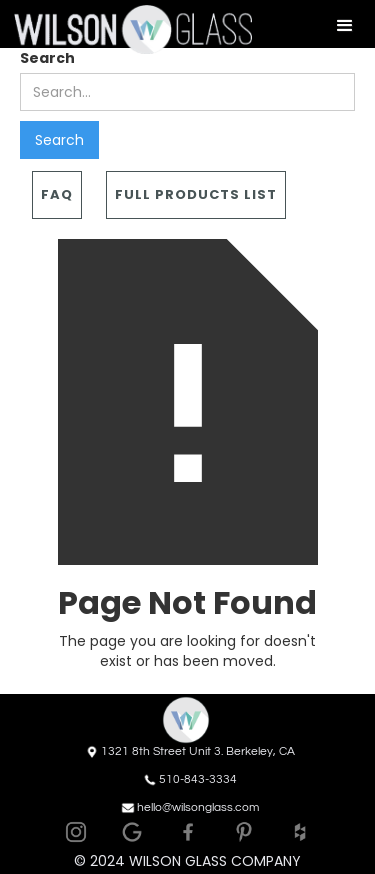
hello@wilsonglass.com (198, 807)
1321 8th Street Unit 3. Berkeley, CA (198, 751)
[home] (126, 29)
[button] (345, 26)
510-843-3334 (198, 779)
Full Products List (196, 194)
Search (47, 58)
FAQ (57, 194)
